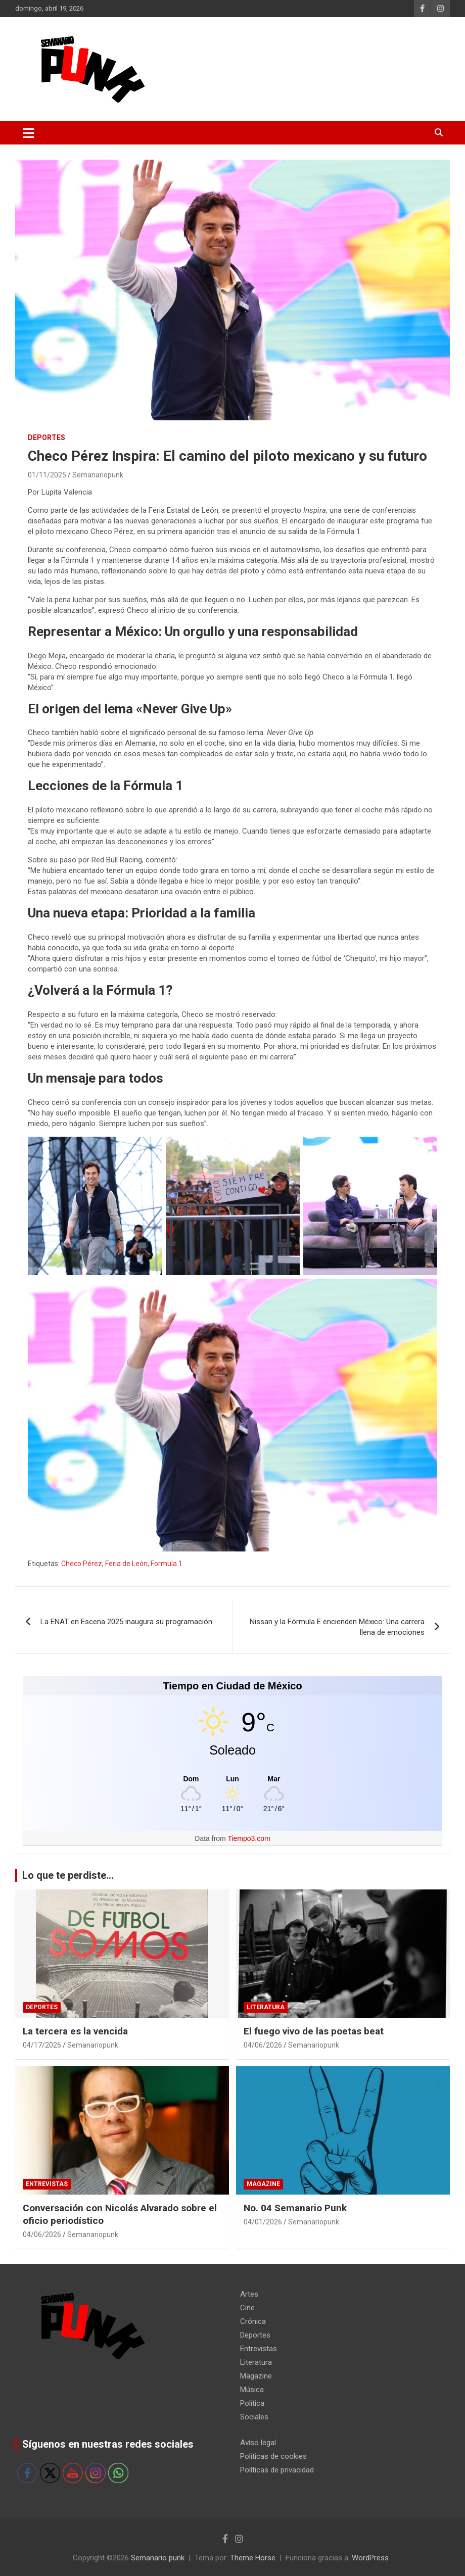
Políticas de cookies (273, 2456)
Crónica (253, 2321)
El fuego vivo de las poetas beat (314, 2031)
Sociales (254, 2416)
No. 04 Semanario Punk (295, 2208)
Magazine (263, 2184)
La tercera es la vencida (75, 2031)
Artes (249, 2294)
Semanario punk (157, 2557)
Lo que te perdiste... (68, 1875)
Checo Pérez (81, 1564)
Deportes (46, 437)
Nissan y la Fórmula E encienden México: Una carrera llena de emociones (337, 1627)
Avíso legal (258, 2442)
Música (252, 2389)
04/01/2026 (263, 2222)
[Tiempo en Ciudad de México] (232, 1778)
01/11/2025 (47, 475)
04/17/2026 (42, 2045)
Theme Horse (252, 2557)
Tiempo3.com (248, 1838)
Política (252, 2403)
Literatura (266, 2007)
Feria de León (126, 1564)
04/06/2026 (263, 2045)
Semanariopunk (97, 475)
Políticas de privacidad (277, 2469)
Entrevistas (47, 2184)
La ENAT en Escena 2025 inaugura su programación (126, 1621)
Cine (247, 2307)
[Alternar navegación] (28, 132)
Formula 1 (166, 1564)
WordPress (370, 2557)
